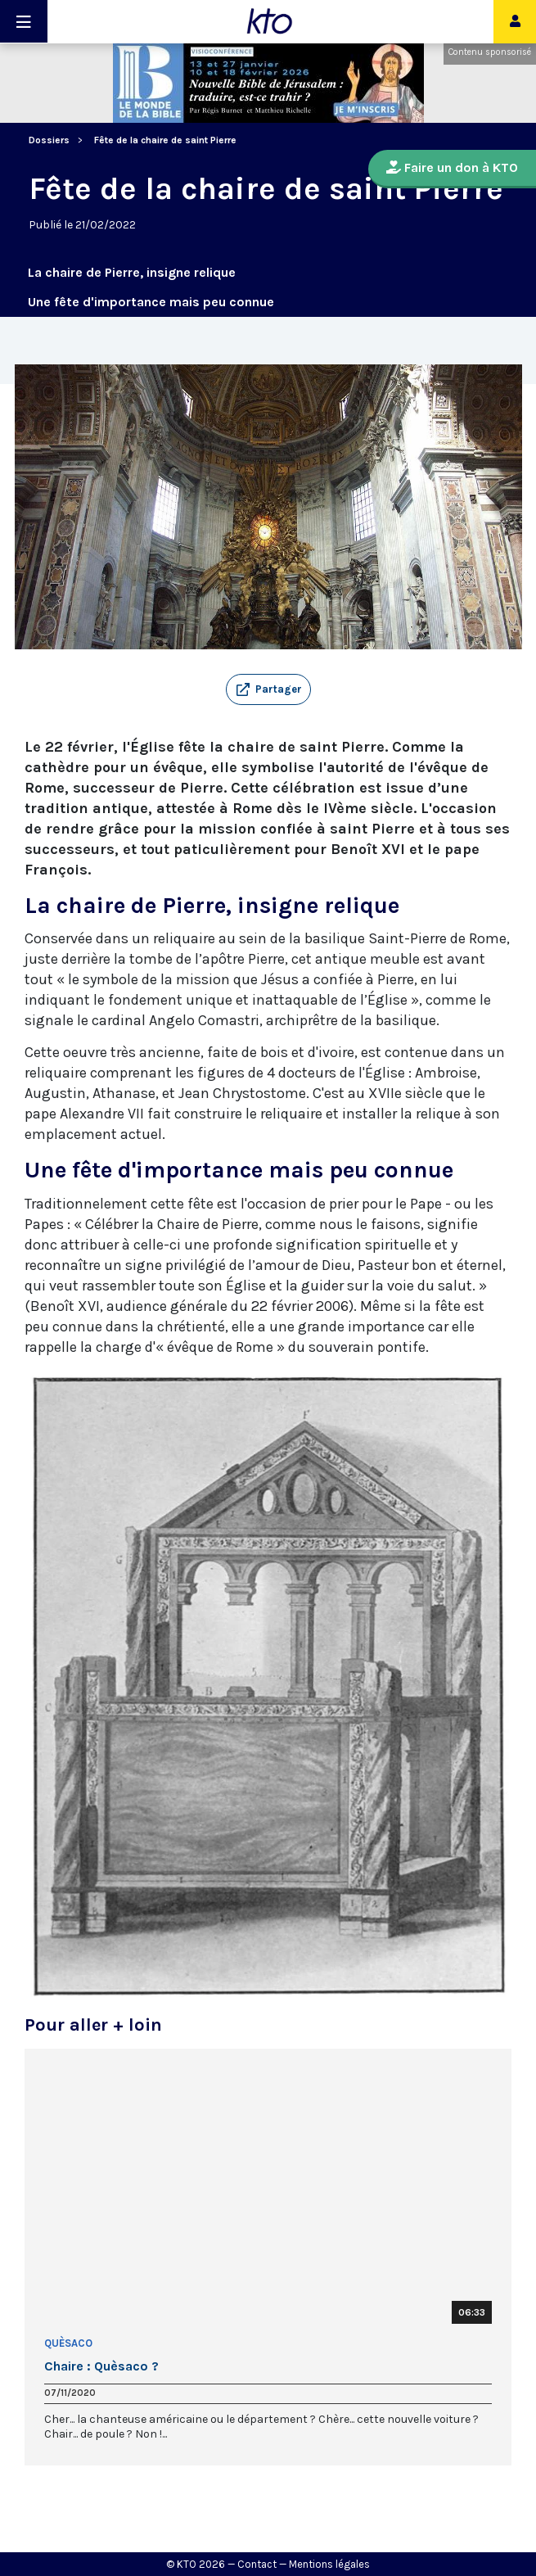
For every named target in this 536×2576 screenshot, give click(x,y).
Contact (257, 2564)
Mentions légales (329, 2564)
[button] (268, 689)
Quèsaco (68, 2343)
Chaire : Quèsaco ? (101, 2366)
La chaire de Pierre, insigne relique (132, 272)
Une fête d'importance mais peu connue (151, 302)
